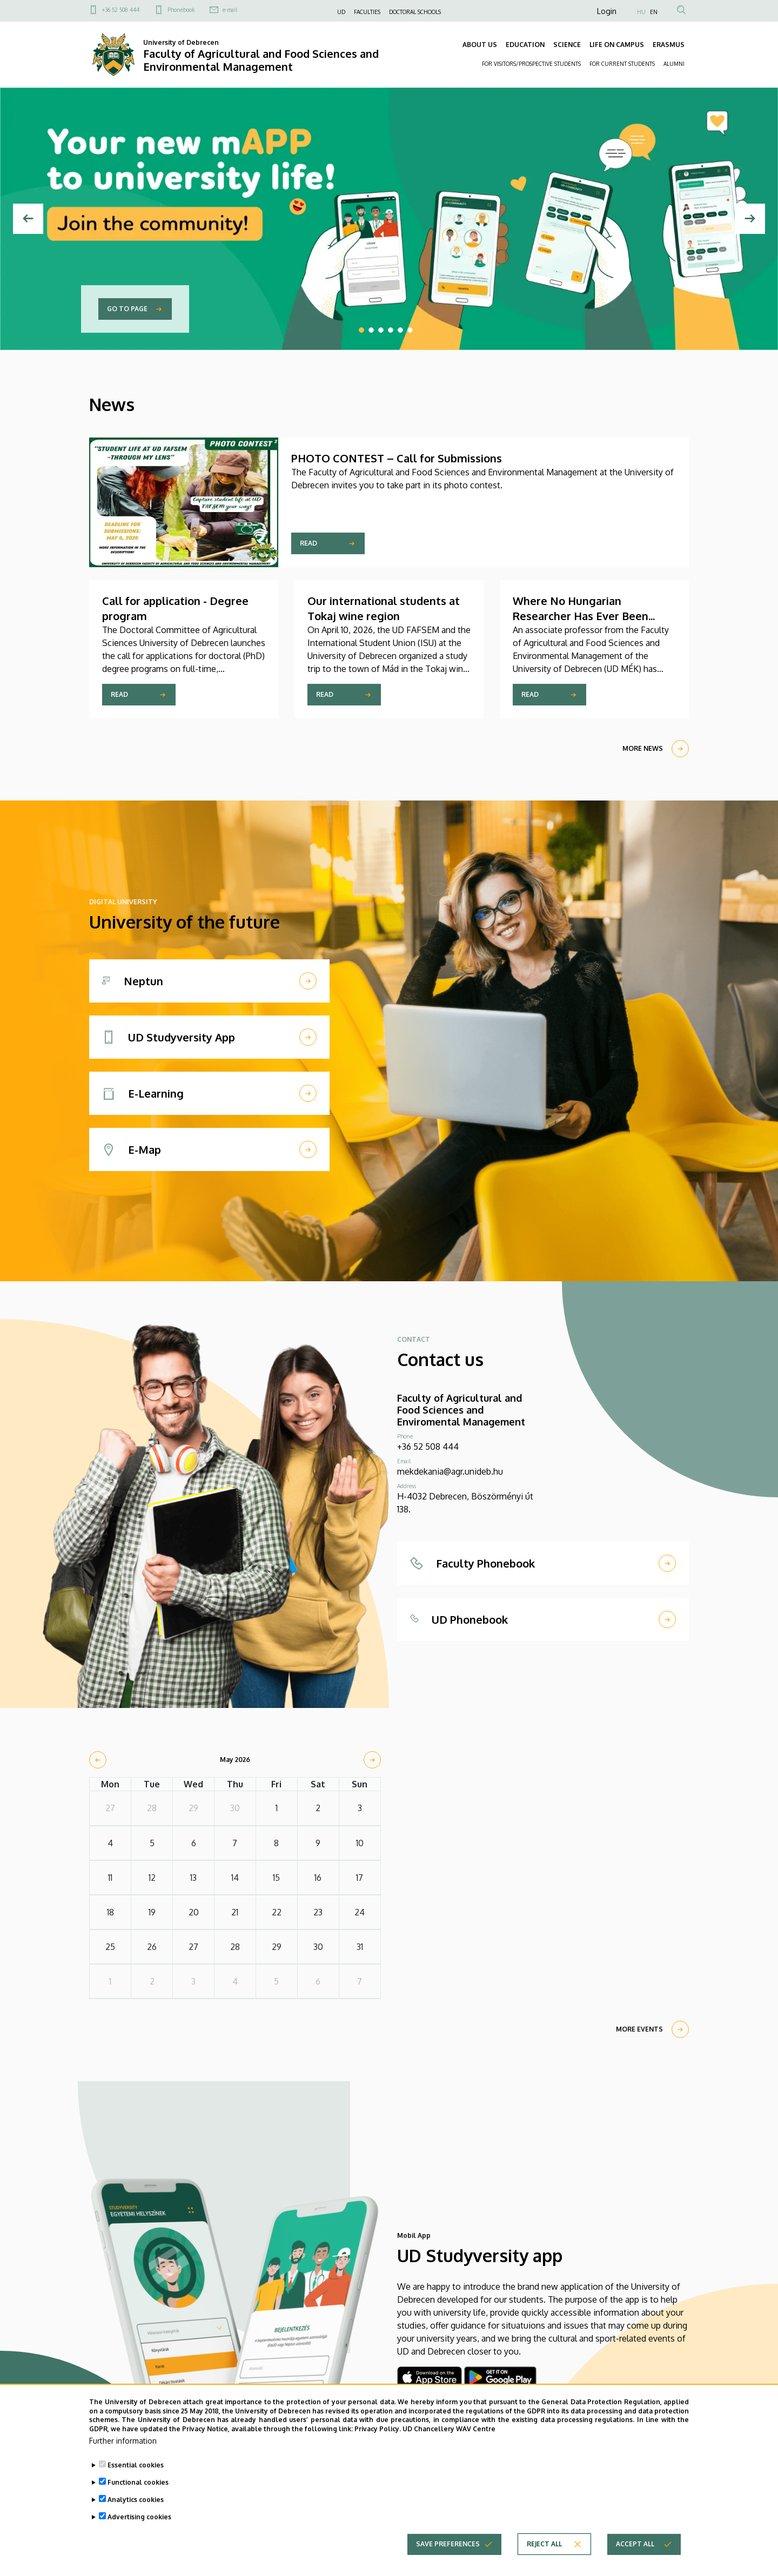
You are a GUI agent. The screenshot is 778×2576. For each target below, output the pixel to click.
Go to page (127, 309)
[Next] (750, 219)
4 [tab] (390, 330)
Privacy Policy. (377, 2434)
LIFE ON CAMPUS (616, 45)
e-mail (230, 9)
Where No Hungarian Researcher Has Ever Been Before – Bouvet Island (580, 616)
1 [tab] (361, 330)
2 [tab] (371, 330)
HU (641, 12)
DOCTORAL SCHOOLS (415, 12)
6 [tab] (410, 330)
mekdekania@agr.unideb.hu (450, 1471)
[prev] (97, 1759)
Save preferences (448, 2549)
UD (341, 12)
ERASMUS (669, 45)
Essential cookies (136, 2470)
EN (654, 12)
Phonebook (180, 9)
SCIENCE (567, 45)
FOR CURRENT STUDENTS (622, 63)
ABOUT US (479, 45)
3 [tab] (381, 330)
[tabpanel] (389, 219)
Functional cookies (138, 2488)
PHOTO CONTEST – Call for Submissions (396, 458)
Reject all (544, 2549)
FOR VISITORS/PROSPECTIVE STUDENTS (531, 63)
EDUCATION (525, 45)
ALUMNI (674, 63)
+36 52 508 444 (120, 9)
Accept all (635, 2549)
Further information (123, 2446)
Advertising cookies (139, 2522)
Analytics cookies (136, 2505)
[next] (372, 1759)
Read (308, 543)
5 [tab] (400, 330)
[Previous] (28, 219)
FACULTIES (367, 12)
